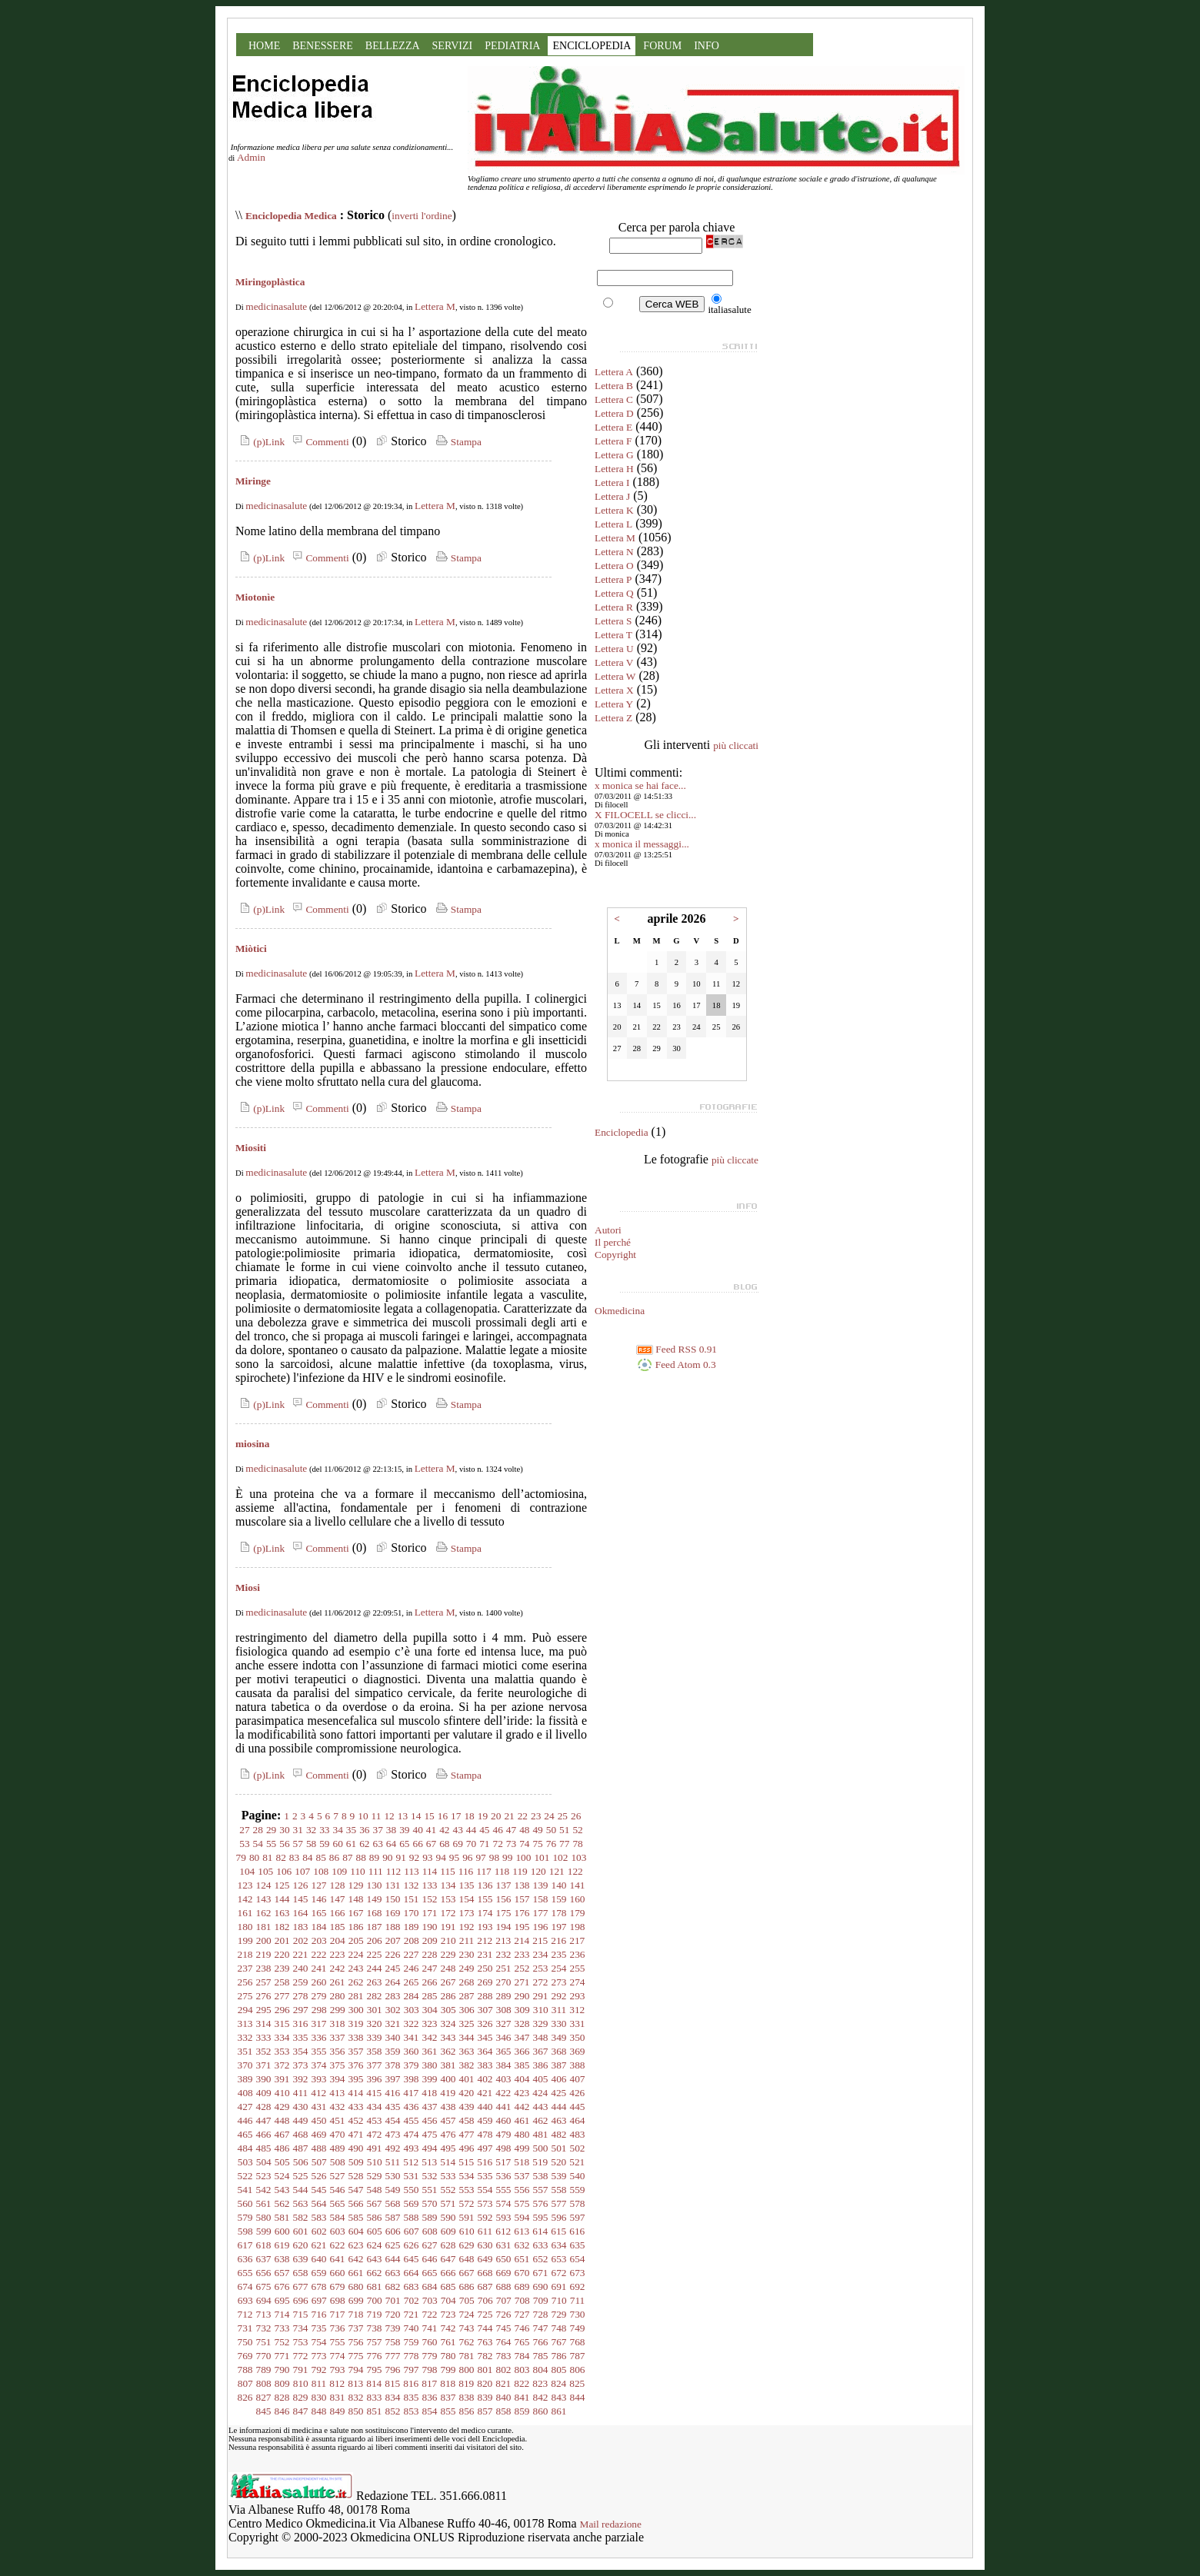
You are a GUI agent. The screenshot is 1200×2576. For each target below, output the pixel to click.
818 (447, 2383)
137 (504, 1885)
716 (319, 2314)
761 (448, 2342)
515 (466, 2162)
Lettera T (613, 635)
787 (577, 2355)
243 (356, 1968)
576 (540, 2203)
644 (393, 2259)
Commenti (318, 442)
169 (393, 1913)
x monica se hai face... (640, 785)
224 (356, 1954)
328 (522, 2023)
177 (540, 1913)
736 (337, 2328)
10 (363, 1816)
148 (356, 1899)
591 (467, 2217)
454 (393, 2120)
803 (522, 2369)
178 (559, 1913)
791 (300, 2369)
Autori (608, 1230)
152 (430, 1899)
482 (559, 2134)
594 (522, 2217)
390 (264, 2079)
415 (374, 2092)
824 (558, 2383)
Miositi (250, 1147)
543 (282, 2189)
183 (300, 1926)
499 (522, 2148)
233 (522, 1954)
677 (300, 2286)
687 (485, 2286)
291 (540, 1996)
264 (393, 1982)
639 (300, 2259)
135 (467, 1885)
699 (356, 2300)
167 (356, 1913)
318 (337, 2023)
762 (467, 2342)
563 (300, 2203)
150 (393, 1899)
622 (337, 2245)
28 (258, 1829)
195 (522, 1926)
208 (411, 1940)
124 (264, 1885)
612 (503, 2231)
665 (430, 2272)
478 (485, 2134)
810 (300, 2383)
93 (427, 1857)
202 (300, 1940)
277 (282, 1996)
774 (337, 2355)
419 (447, 2092)
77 (564, 1843)
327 (504, 2023)
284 (411, 1996)
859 (522, 2411)
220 (282, 1954)
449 (300, 2120)
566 (356, 2203)
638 (282, 2259)
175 (504, 1913)
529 (374, 2176)
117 (484, 1871)
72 (497, 1843)
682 (393, 2286)
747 (540, 2328)
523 (264, 2176)
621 (319, 2245)
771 (282, 2355)
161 (245, 1913)
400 (448, 2079)
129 (356, 1885)
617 (245, 2245)
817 (429, 2383)
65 (404, 1843)
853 (411, 2411)
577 (559, 2203)
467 (282, 2134)
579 (245, 2217)
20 (496, 1816)
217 (577, 1940)
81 (267, 1857)
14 (416, 1816)
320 (374, 2023)
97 (480, 1857)
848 (319, 2411)
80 (254, 1857)
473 (393, 2134)
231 (485, 1954)
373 (300, 2065)
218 (245, 1954)
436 (411, 2106)
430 (300, 2106)
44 (471, 1829)
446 (245, 2120)
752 (282, 2342)
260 (319, 1982)
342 (430, 2037)
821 (503, 2383)
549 (393, 2189)
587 (393, 2217)
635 (577, 2245)
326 (485, 2023)
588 (411, 2217)
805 (559, 2369)
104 (247, 1871)
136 (485, 1885)
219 (264, 1954)
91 (400, 1857)
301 (374, 2009)
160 (577, 1899)
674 (245, 2286)
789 (264, 2369)
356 (337, 2051)
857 (485, 2411)
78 (577, 1843)
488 (319, 2148)
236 (577, 1954)
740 (411, 2328)
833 (374, 2397)
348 (540, 2037)
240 (300, 1968)
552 (448, 2189)
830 (319, 2397)
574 (504, 2203)
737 (356, 2328)
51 (564, 1829)
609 (448, 2231)
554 (485, 2189)
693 (245, 2300)
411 (300, 2092)
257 (264, 1982)
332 (245, 2037)
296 (282, 2009)
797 (411, 2369)
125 (282, 1885)
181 (264, 1926)
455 (411, 2120)
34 (338, 1829)
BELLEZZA (392, 46)
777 (393, 2355)
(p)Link (260, 442)
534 (467, 2176)
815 (392, 2383)
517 (503, 2162)
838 (467, 2397)
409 (264, 2092)
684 (430, 2286)
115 (447, 1871)
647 (448, 2259)
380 (430, 2065)
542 (264, 2189)
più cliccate (735, 1160)
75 (537, 1843)
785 (540, 2355)
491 (374, 2148)
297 (300, 2009)
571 (448, 2203)
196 (540, 1926)
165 (319, 1913)
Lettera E (613, 427)
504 (264, 2162)
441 (504, 2106)
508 (337, 2162)
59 (324, 1843)
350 (577, 2037)
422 (503, 2092)
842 (540, 2397)
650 (504, 2259)
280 (337, 1996)
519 (540, 2162)
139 (540, 1885)
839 (485, 2397)
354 (300, 2051)
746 (522, 2328)
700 (374, 2300)
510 (374, 2162)
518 (521, 2162)
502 (577, 2148)
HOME (264, 46)
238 (264, 1968)
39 (404, 1829)
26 (576, 1816)
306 (467, 2009)
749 (577, 2328)
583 (319, 2217)
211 (467, 1940)
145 (300, 1899)
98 (494, 1857)
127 (319, 1885)
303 (411, 2009)
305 (448, 2009)
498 (504, 2148)
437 (430, 2106)
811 (319, 2383)
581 (282, 2217)
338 (356, 2037)
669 (504, 2272)
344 (467, 2037)
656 (264, 2272)
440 (485, 2106)
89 (374, 1857)
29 (271, 1829)
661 (356, 2272)
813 (355, 2383)
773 (319, 2355)
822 (521, 2383)
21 (509, 1816)
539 (559, 2176)
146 (319, 1899)
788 (245, 2369)
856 (467, 2411)
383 (485, 2065)
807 (245, 2383)
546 (337, 2189)
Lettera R (614, 607)
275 (245, 1996)
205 (356, 1940)
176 (522, 1913)
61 (351, 1843)
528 (356, 2176)
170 (411, 1913)
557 (540, 2189)
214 (521, 1940)
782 (485, 2355)
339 (374, 2037)
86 (334, 1857)
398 (411, 2079)
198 (577, 1926)
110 (357, 1871)
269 (485, 1982)
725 (485, 2314)
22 (523, 1816)
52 (577, 1829)
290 (522, 1996)
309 (522, 2009)
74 (524, 1843)
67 (431, 1843)
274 (577, 1982)
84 (307, 1857)
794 (356, 2369)
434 (374, 2106)
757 (374, 2342)
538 (540, 2176)
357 (356, 2051)
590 (448, 2217)
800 (467, 2369)
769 (245, 2355)
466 (264, 2134)
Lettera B (614, 385)
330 (559, 2023)
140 (559, 1885)
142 (245, 1899)
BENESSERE (322, 46)
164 (300, 1913)
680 (356, 2286)
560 (245, 2203)
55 (271, 1843)
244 (374, 1968)
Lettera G (614, 455)
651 (522, 2259)
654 (577, 2259)
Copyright (615, 1254)
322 (411, 2023)
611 (485, 2231)
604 (356, 2231)
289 (504, 1996)
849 (337, 2411)
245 (393, 1968)
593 (504, 2217)
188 (393, 1926)
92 (414, 1857)
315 (282, 2023)
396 (374, 2079)
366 (522, 2051)
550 (411, 2189)
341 (411, 2037)
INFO (706, 46)
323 (430, 2023)
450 (319, 2120)
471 (356, 2134)
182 (282, 1926)
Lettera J (612, 496)
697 (319, 2300)
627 (430, 2245)
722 (430, 2314)
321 (393, 2023)
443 (540, 2106)
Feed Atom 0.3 (676, 1364)
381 (448, 2065)
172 (448, 1913)
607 (411, 2231)
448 (282, 2120)
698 (337, 2300)
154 (467, 1899)
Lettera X (614, 690)
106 (284, 1871)
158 (540, 1899)
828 (282, 2397)
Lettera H (614, 468)
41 (431, 1829)
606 (393, 2231)
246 (411, 1968)
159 (559, 1899)
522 (245, 2176)
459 (485, 2120)
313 (245, 2023)
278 (300, 1996)
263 (374, 1982)
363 (467, 2051)
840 (504, 2397)
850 (356, 2411)
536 (504, 2176)
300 (356, 2009)
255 (577, 1968)
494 (430, 2148)
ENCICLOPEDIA (591, 46)
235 (559, 1954)
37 (378, 1829)
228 (430, 1954)
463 (559, 2120)
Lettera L (613, 524)
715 (300, 2314)
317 (319, 2023)
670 (522, 2272)
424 (540, 2092)
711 (577, 2300)
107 (302, 1871)
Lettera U (614, 648)
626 (411, 2245)
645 (411, 2259)
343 (448, 2037)
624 (374, 2245)
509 (356, 2162)
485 (264, 2148)
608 (430, 2231)
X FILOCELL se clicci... (645, 814)
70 (471, 1843)
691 (559, 2286)
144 (282, 1899)
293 (577, 1996)
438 (448, 2106)
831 (337, 2397)
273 (559, 1982)
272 (540, 1982)
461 (522, 2120)
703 (430, 2300)
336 (319, 2037)
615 (558, 2231)
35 (351, 1829)
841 (522, 2397)
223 (337, 1954)
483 (577, 2134)
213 (503, 1940)
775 (356, 2355)
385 (522, 2065)
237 (245, 1968)
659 (319, 2272)
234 (540, 1954)
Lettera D (614, 413)
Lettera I (612, 482)
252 (522, 1968)
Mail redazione (611, 2524)
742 (448, 2328)
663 (393, 2272)
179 (577, 1913)
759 (411, 2342)
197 (559, 1926)
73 (511, 1843)
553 (467, 2189)
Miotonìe (255, 597)
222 (319, 1954)
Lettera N (614, 551)
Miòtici (251, 948)
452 (356, 2120)
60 (338, 1843)
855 (448, 2411)
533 (448, 2176)
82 (281, 1857)
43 (457, 1829)
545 (319, 2189)
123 (245, 1885)
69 (457, 1843)
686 (467, 2286)
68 (444, 1843)
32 (311, 1829)
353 (282, 2051)
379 (411, 2065)
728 (540, 2314)
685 (448, 2286)
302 (393, 2009)
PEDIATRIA (512, 46)
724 (467, 2314)
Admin (251, 157)
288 (485, 1996)
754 (319, 2342)
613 (521, 2231)
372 (282, 2065)
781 (467, 2355)
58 (311, 1843)
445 (577, 2106)
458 (467, 2120)
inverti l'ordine (422, 215)
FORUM (662, 46)
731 (245, 2328)
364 (485, 2051)
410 (282, 2092)
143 (264, 1899)
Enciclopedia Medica (291, 215)
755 (337, 2342)
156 (504, 1899)
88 (361, 1857)
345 (485, 2037)
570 (430, 2203)
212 (484, 1940)
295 (264, 2009)
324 (448, 2023)
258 (282, 1982)
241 (319, 1968)
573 (485, 2203)
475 (430, 2134)
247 (430, 1968)
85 (321, 1857)
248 (448, 1968)
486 (282, 2148)
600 (282, 2231)
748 (559, 2328)
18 (469, 1816)
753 (300, 2342)
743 (467, 2328)
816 (410, 2383)
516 (484, 2162)
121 (557, 1871)
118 (502, 1871)
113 (411, 1871)
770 (264, 2355)
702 (411, 2300)
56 (284, 1843)
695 (282, 2300)
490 (356, 2148)
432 (337, 2106)
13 (403, 1816)
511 (393, 2162)
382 (467, 2065)
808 (264, 2383)
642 (356, 2259)
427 (245, 2106)
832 (356, 2397)
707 (504, 2300)
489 (337, 2148)
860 (540, 2411)
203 (319, 1940)
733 (282, 2328)
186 (356, 1926)
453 (374, 2120)
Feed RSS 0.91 (676, 1349)
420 (466, 2092)
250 (485, 1968)
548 (374, 2189)
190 (430, 1926)
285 (430, 1996)
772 (300, 2355)
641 (337, 2259)
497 (485, 2148)
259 (300, 1982)
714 (282, 2314)
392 (300, 2079)
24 (549, 1816)
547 (356, 2189)
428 (264, 2106)
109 (339, 1871)
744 (485, 2328)
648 (467, 2259)
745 (504, 2328)
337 (337, 2037)
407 (577, 2079)
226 (393, 1954)
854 (430, 2411)
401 (467, 2079)
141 (577, 1885)
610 (467, 2231)
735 (319, 2328)
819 (466, 2383)
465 (245, 2134)
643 (374, 2259)
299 (337, 2009)
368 (559, 2051)
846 (282, 2411)
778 (411, 2355)
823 (540, 2383)
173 (467, 1913)
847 (300, 2411)
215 (540, 1940)
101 (541, 1857)
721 (411, 2314)
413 (337, 2092)
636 (245, 2259)
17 (456, 1816)
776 (374, 2355)
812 (337, 2383)
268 (467, 1982)
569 (411, 2203)
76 (551, 1843)
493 (411, 2148)
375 (337, 2065)
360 (411, 2051)
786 (559, 2355)
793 (337, 2369)
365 (504, 2051)
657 (282, 2272)
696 (300, 2300)
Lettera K (614, 510)
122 (575, 1871)
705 (467, 2300)
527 (337, 2176)
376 (356, 2065)
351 (245, 2051)
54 (258, 1843)
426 (577, 2092)
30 (284, 1829)
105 (265, 1871)
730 (577, 2314)
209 (430, 1940)
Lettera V (614, 662)
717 (337, 2314)
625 (393, 2245)
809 (282, 2383)
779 (430, 2355)
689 (522, 2286)
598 (245, 2231)
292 (559, 1996)
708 (522, 2300)
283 (393, 1996)
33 (324, 1829)
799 (448, 2369)
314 (264, 2023)
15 (429, 1816)
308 (504, 2009)
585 (356, 2217)
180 (245, 1926)
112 (394, 1871)
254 (559, 1968)
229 (448, 1954)
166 (337, 1913)
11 (377, 1816)
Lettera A (614, 372)
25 (563, 1816)
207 (393, 1940)
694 (264, 2300)
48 (524, 1829)
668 (485, 2272)
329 (540, 2023)
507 (319, 2162)
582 (300, 2217)
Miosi (247, 1587)
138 (522, 1885)
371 (264, 2065)
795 (374, 2369)
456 (430, 2120)
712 (245, 2314)
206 (374, 1940)
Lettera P (613, 579)
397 (393, 2079)
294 (245, 2009)
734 (300, 2328)
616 (577, 2231)
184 (319, 1926)
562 (282, 2203)
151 (411, 1899)
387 (559, 2065)
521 (577, 2162)
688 (504, 2286)
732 (264, 2328)
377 (374, 2065)
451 (337, 2120)
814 (374, 2383)
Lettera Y (614, 704)
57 (298, 1843)
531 (411, 2176)
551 (430, 2189)
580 (264, 2217)
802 (504, 2369)
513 (429, 2162)
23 (536, 1816)
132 (411, 1885)
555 (504, 2189)
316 (300, 2023)
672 (559, 2272)
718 (356, 2314)
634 (559, 2245)
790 (282, 2369)
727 (522, 2314)
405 (540, 2079)
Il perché (613, 1242)
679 (337, 2286)
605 (374, 2231)
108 (320, 1871)
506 (300, 2162)
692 (577, 2286)
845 (264, 2411)
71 (484, 1843)
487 (300, 2148)
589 (430, 2217)
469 (319, 2134)
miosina (252, 1443)
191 (448, 1926)
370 (245, 2065)
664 (411, 2272)
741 (430, 2328)
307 (485, 2009)
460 (504, 2120)
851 (374, 2411)
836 (430, 2397)
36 (364, 1829)
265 (411, 1982)
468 (300, 2134)
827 (264, 2397)
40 (418, 1829)
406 (559, 2079)
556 (522, 2189)
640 (319, 2259)
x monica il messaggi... (642, 844)
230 (467, 1954)
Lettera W (615, 676)
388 (577, 2065)
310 (540, 2009)
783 (504, 2355)
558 (559, 2189)
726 (504, 2314)
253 (540, 1968)
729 (559, 2314)
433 (356, 2106)
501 (559, 2148)
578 (577, 2203)
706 (485, 2300)
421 (484, 2092)
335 (300, 2037)
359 (393, 2051)
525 (300, 2176)
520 (558, 2162)
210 (448, 1940)
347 (522, 2037)
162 (264, 1913)
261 (337, 1982)
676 (282, 2286)
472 (374, 2134)
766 (540, 2342)
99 (507, 1857)
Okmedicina (620, 1310)
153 (448, 1899)
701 (393, 2300)
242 (337, 1968)
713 (264, 2314)
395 (356, 2079)
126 (300, 1885)
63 (378, 1843)
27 (244, 1829)
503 (245, 2162)
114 (430, 1871)
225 (374, 1954)
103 (578, 1857)
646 (430, 2259)
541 (245, 2189)
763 (485, 2342)
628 (448, 2245)
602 (319, 2231)
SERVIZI (452, 46)
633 (540, 2245)
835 (411, 2397)
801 (485, 2369)
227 (411, 1954)
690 (540, 2286)
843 (559, 2397)
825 (577, 2383)
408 (245, 2092)
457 (448, 2120)
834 (393, 2397)
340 (393, 2037)
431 (319, 2106)
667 (467, 2272)
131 (393, 1885)
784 (522, 2355)
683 (411, 2286)
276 (264, 1996)
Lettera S (613, 621)
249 (467, 1968)
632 (522, 2245)
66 (418, 1843)
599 (264, 2231)
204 (337, 1940)
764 (504, 2342)
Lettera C (614, 399)
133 (430, 1885)
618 (264, 2245)
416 (392, 2092)
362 (448, 2051)
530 (393, 2176)
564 (319, 2203)
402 (485, 2079)
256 (245, 1982)
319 (356, 2023)
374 (319, 2065)
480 (522, 2134)
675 (264, 2286)
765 (522, 2342)
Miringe (253, 481)
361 (430, 2051)
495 (448, 2148)
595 (540, 2217)
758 (393, 2342)
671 (540, 2272)
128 (337, 1885)
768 (577, 2342)
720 (393, 2314)
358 (374, 2051)
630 (485, 2245)
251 (504, 1968)
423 (521, 2092)
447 (264, 2120)
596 (559, 2217)
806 (577, 2369)
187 (374, 1926)
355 (319, 2051)
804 (540, 2369)
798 (430, 2369)
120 (538, 1871)
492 (393, 2148)
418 (429, 2092)
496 (467, 2148)
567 (374, 2203)
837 (448, 2397)
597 (577, 2217)
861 (559, 2411)
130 (374, 1885)
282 (374, 1996)
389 (245, 2079)
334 (282, 2037)
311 (559, 2009)
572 (467, 2203)
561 (264, 2203)
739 (393, 2328)
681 (374, 2286)
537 (522, 2176)
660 (337, 2272)
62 (364, 1843)
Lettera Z (613, 718)
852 (393, 2411)
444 (559, 2106)
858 (504, 2411)
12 (389, 1816)
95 (454, 1857)
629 (467, 2245)
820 (484, 2383)
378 (393, 2065)
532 (430, 2176)
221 (300, 1954)
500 (540, 2148)
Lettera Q (614, 593)
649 (485, 2259)
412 (318, 2092)
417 (410, 2092)
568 (393, 2203)
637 (264, 2259)
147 (337, 1899)
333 (264, 2037)
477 (467, 2134)
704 (448, 2300)
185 (337, 1926)
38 (391, 1829)
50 (551, 1829)
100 (523, 1857)
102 (560, 1857)
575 (522, 2203)
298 (319, 2009)
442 (522, 2106)
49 (537, 1829)
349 (559, 2037)
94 (440, 1857)
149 (374, 1899)
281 (356, 1996)
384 (504, 2065)
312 (577, 2009)
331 (577, 2023)
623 (356, 2245)
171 (430, 1913)
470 (337, 2134)
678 (319, 2286)
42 (444, 1829)
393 (319, 2079)
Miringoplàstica (270, 282)
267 (448, 1982)
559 (577, 2189)
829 (300, 2397)
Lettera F (613, 441)
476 (448, 2134)
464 (577, 2120)
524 (282, 2176)
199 (245, 1940)
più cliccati (735, 745)
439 (467, 2106)
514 (447, 2162)
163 (282, 1913)
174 (485, 1913)
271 (522, 1982)
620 (300, 2245)
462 (540, 2120)
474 (411, 2134)
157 (522, 1899)
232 (504, 1954)
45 (484, 1829)
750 (245, 2342)
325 (467, 2023)
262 (356, 1982)
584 (337, 2217)
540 (577, 2176)
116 (466, 1871)
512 (410, 2162)
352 (264, 2051)
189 (411, 1926)
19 (483, 1816)
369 (577, 2051)
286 (448, 1996)
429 (282, 2106)
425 (558, 2092)
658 (300, 2272)
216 (558, 1940)
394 (337, 2079)
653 (559, 2259)
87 (347, 1857)
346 (504, 2037)
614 (540, 2231)
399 (430, 2079)
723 (448, 2314)
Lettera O (614, 565)
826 (245, 2397)
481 (540, 2134)
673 (577, 2272)
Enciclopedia (621, 1132)
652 (540, 2259)
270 (504, 1982)
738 (374, 2328)
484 (245, 2148)
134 (448, 1885)
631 (504, 2245)
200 (264, 1940)
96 (467, 1857)
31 (298, 1829)
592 (485, 2217)
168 (374, 1913)
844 (577, 2397)
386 (540, 2065)
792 (319, 2369)
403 (504, 2079)
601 (300, 2231)
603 (337, 2231)
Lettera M (435, 306)
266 (430, 1982)
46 (497, 1829)
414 (355, 2092)
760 (430, 2342)
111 (375, 1871)
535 (485, 2176)
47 (511, 1829)
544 (300, 2189)
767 (559, 2342)
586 (374, 2217)
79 (241, 1857)
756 (356, 2342)
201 (282, 1940)
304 (430, 2009)
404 (522, 2079)
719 (374, 2314)
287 (467, 1996)
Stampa (457, 442)
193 (485, 1926)
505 (282, 2162)
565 (337, 2203)
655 (245, 2272)
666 (448, 2272)
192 (467, 1926)
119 (520, 1871)
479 (504, 2134)
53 (244, 1843)
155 (485, 1899)
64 (391, 1843)
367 (540, 2051)
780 (448, 2355)
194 (504, 1926)
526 (319, 2176)
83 (294, 1857)
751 (264, 2342)
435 (393, 2106)
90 (387, 1857)
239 (282, 1968)
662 (374, 2272)
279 (319, 1996)
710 (559, 2300)
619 (282, 2245)
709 (540, 2300)
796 (393, 2369)
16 (443, 1816)
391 (282, 2079)
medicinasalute (276, 306)
